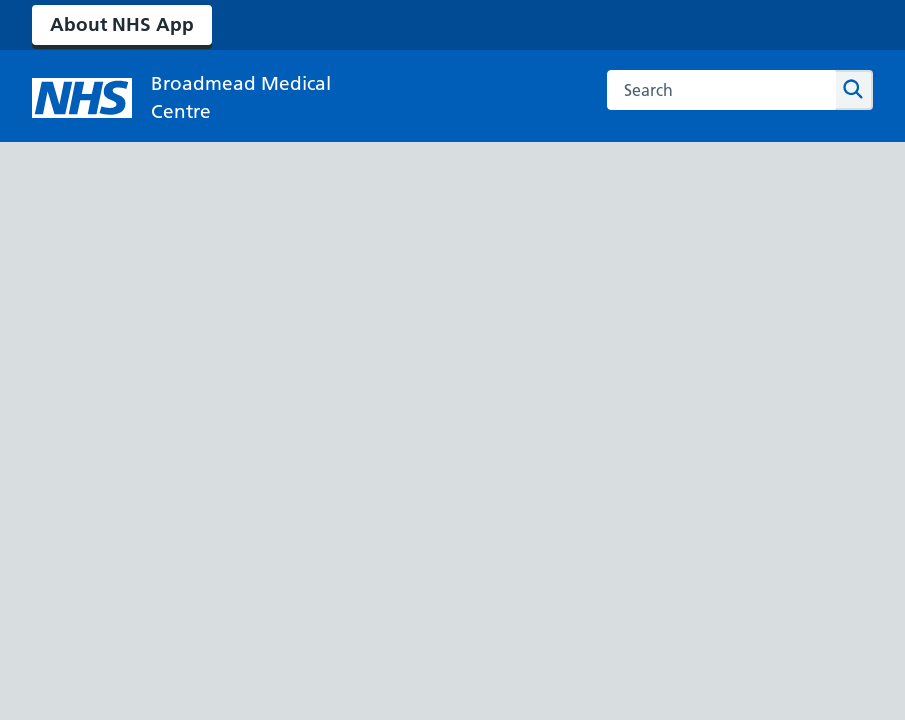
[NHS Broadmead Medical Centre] (192, 98)
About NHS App (122, 24)
